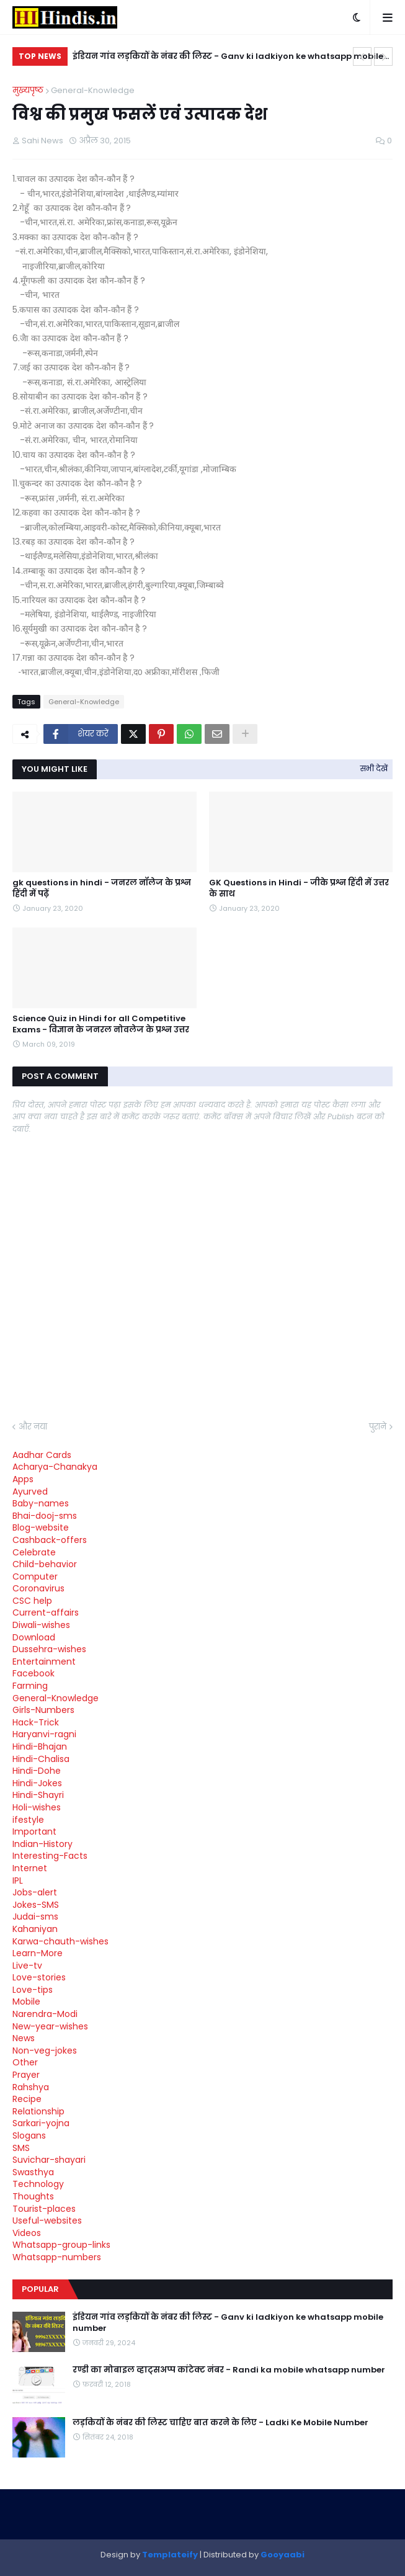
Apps (22, 1479)
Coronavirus (38, 1588)
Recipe (27, 2099)
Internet (29, 1868)
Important (34, 1831)
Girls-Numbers (43, 1710)
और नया (33, 1427)
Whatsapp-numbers (56, 2257)
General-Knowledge (93, 90)
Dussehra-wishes (49, 1649)
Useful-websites (47, 2220)
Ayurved (30, 1491)
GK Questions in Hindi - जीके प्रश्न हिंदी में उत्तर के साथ (299, 888)
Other (25, 2062)
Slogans (29, 2135)
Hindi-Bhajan (39, 1746)
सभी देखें (374, 768)
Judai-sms (35, 1916)
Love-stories (39, 1977)
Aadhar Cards (41, 1455)
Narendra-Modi (45, 2014)
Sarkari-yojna (40, 2123)
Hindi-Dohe (36, 1770)
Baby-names (40, 1503)
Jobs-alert (34, 1892)
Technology (38, 2184)
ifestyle (28, 1819)
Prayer (26, 2074)
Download (33, 1637)
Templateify (170, 2554)
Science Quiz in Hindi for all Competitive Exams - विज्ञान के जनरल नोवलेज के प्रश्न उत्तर (100, 1024)
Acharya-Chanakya (54, 1466)
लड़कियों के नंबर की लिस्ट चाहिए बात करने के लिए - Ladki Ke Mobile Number (220, 2422)
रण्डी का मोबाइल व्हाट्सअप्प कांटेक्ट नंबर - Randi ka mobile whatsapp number (229, 2370)
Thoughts (33, 2196)
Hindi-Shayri (38, 1795)
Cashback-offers (49, 1540)
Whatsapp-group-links (61, 2244)
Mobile (26, 2001)
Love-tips (32, 1989)
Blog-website (40, 1527)
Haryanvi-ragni (44, 1734)
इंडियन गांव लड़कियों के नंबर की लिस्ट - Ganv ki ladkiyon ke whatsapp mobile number (228, 58)
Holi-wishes (36, 1807)
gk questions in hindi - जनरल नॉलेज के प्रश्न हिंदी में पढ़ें (101, 888)
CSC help (32, 1600)
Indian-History (42, 1844)
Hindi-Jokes (37, 1783)
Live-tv (27, 1965)
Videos (26, 2233)
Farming (30, 1685)
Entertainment (44, 1661)
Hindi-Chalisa (40, 1759)
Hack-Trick (35, 1722)
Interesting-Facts (49, 1855)
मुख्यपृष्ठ (27, 90)
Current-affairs (45, 1612)
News (23, 2038)
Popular (40, 2289)
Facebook (33, 1673)
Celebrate (34, 1552)
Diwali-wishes (41, 1625)
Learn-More (37, 1953)
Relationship (38, 2111)
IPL (17, 1880)
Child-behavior (44, 1564)
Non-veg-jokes (44, 2050)
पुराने (377, 1427)
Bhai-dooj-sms (44, 1515)
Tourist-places (44, 2209)
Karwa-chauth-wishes (60, 1941)
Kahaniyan (35, 1929)
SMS (21, 2148)
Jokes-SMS (35, 1904)
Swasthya (33, 2172)
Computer (35, 1576)
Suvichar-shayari (49, 2159)
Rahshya (30, 2087)
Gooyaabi (282, 2554)
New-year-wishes (50, 2026)
